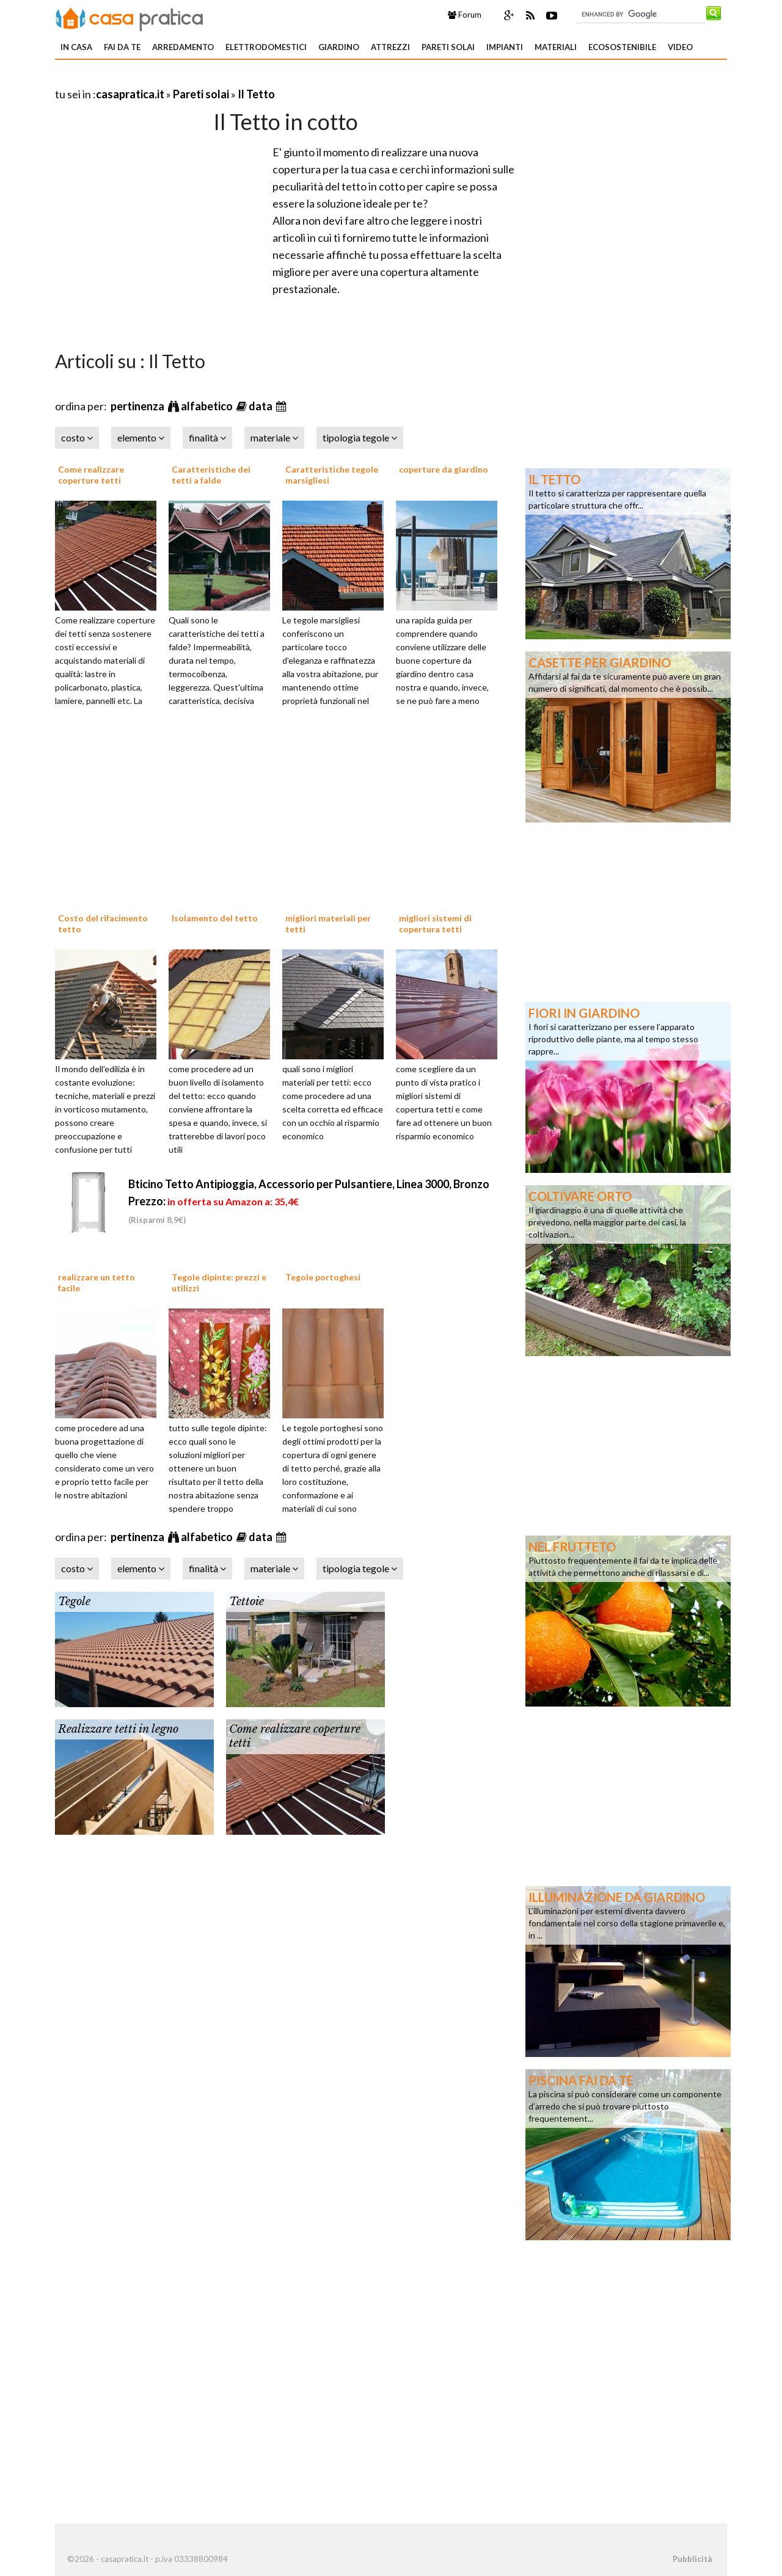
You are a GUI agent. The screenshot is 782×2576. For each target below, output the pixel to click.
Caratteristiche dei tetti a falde (211, 474)
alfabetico (208, 406)
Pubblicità (692, 2559)
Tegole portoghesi (322, 1277)
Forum (464, 15)
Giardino (338, 47)
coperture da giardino (443, 469)
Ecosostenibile (622, 47)
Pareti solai (448, 47)
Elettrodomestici (266, 47)
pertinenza (138, 406)
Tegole (74, 1601)
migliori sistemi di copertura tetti (435, 923)
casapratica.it (130, 94)
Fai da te (122, 47)
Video (680, 47)
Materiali (556, 47)
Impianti (504, 47)
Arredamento (183, 47)
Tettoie (246, 1601)
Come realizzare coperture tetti (91, 474)
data (261, 406)
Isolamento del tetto (215, 918)
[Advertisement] (198, 79)
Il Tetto (256, 94)
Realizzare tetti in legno (118, 1729)
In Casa (76, 47)
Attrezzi (390, 47)
